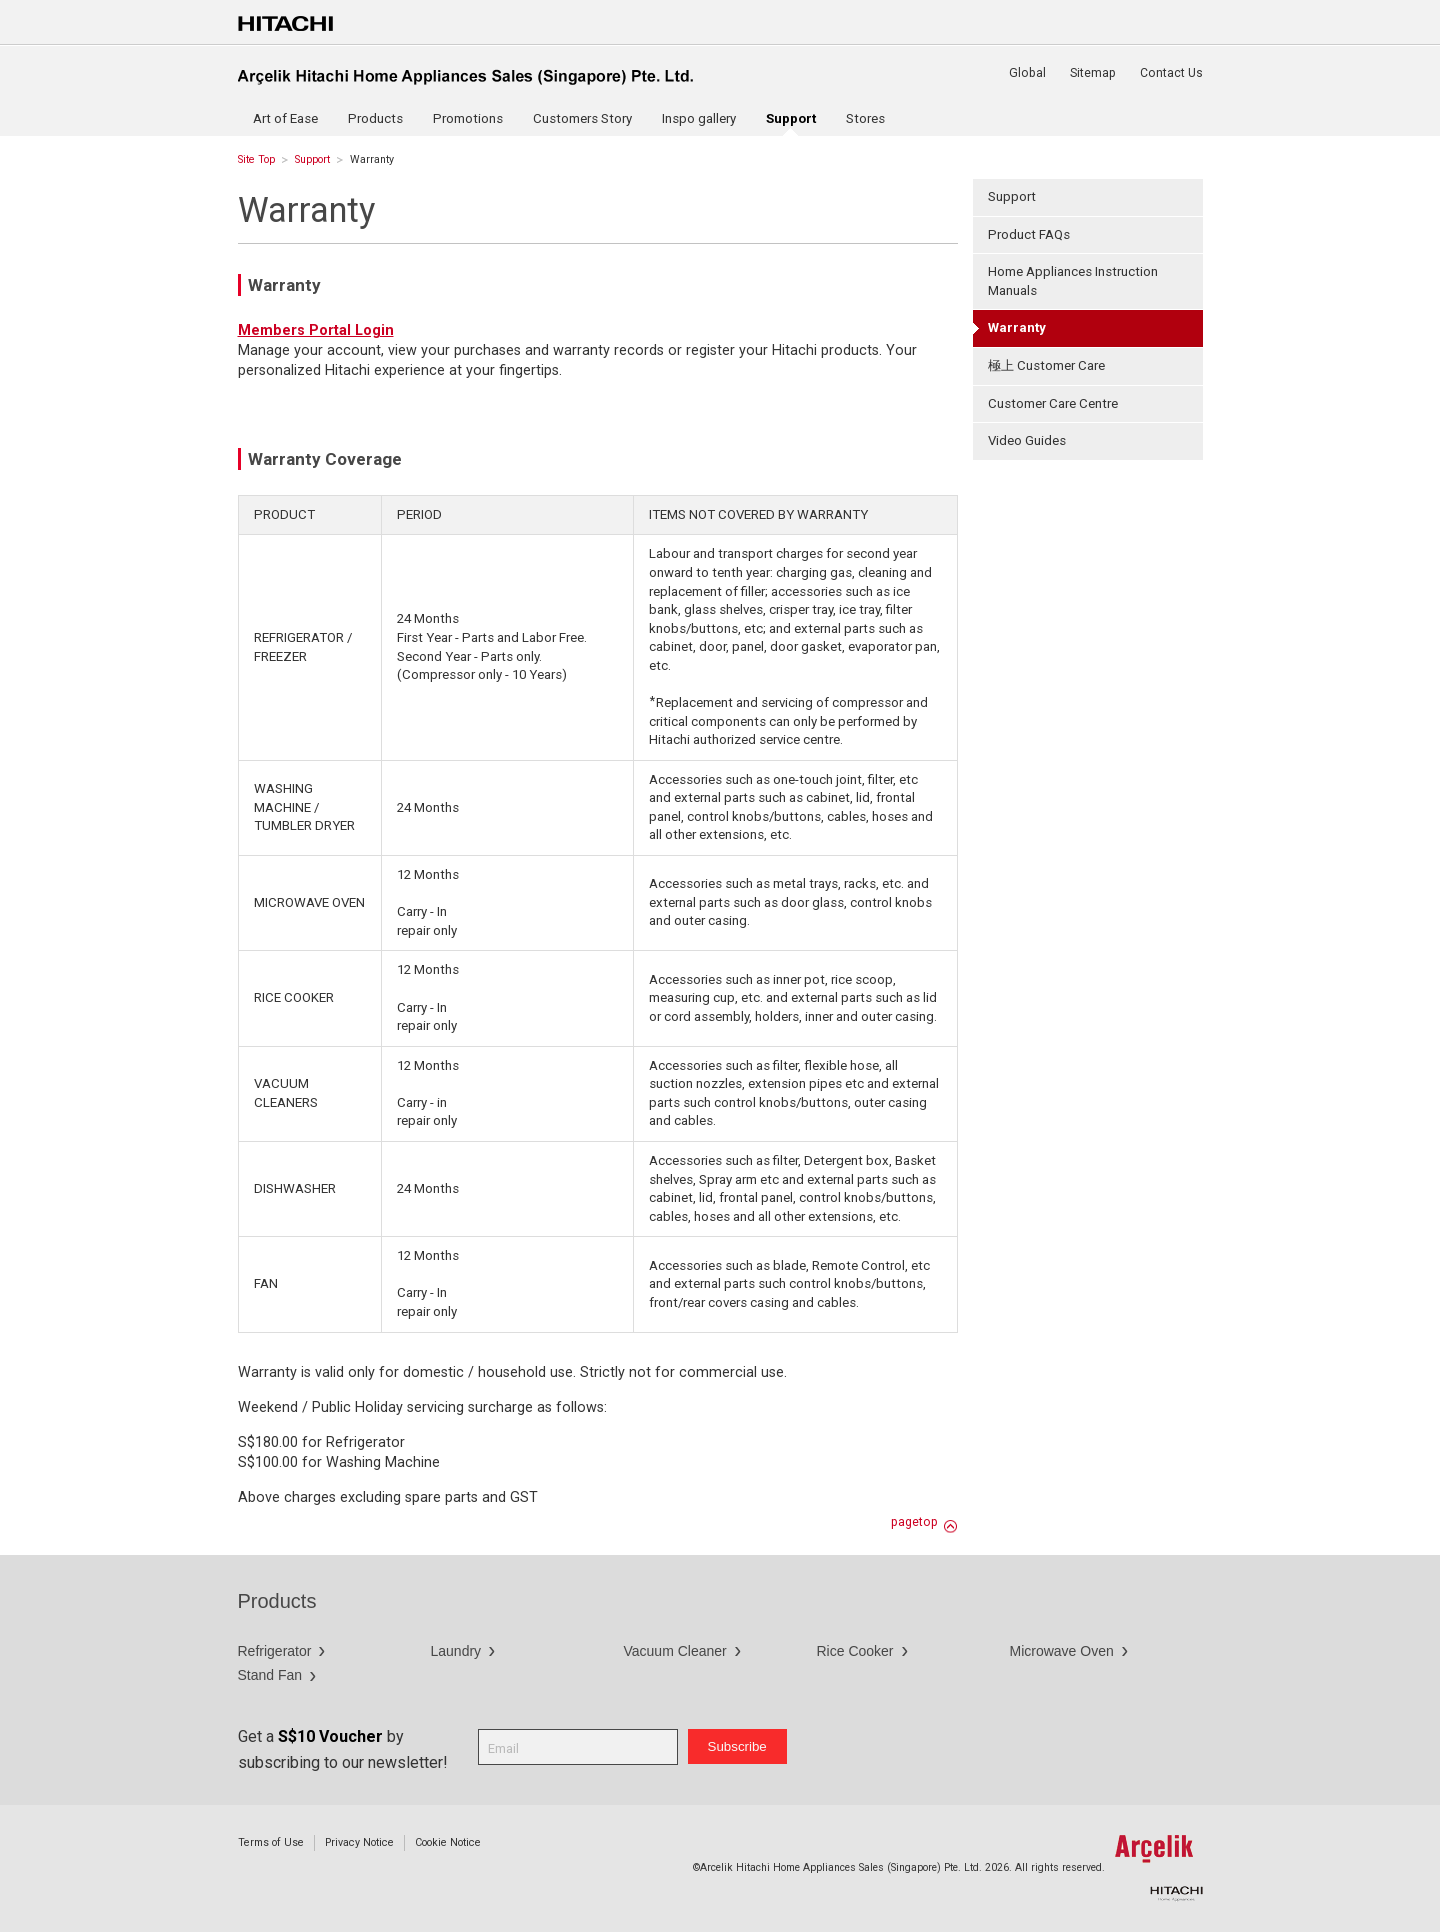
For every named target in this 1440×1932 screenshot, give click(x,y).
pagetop (914, 1522)
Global (1027, 73)
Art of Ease (285, 118)
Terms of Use (271, 1842)
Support (312, 159)
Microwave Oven (1062, 1651)
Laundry (456, 1651)
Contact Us (1171, 73)
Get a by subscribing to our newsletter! (343, 1749)
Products (375, 118)
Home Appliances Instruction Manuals (1073, 281)
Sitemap (1093, 73)
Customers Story (582, 118)
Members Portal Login (316, 330)
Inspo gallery (699, 118)
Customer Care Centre (1053, 403)
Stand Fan (270, 1675)
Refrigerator (275, 1651)
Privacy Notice (359, 1842)
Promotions (468, 118)
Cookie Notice (448, 1842)
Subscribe (737, 1746)
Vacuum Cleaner (675, 1651)
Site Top (256, 159)
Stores (865, 118)
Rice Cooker (855, 1651)
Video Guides (1027, 440)
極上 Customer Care (1046, 365)
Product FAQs (1029, 234)
